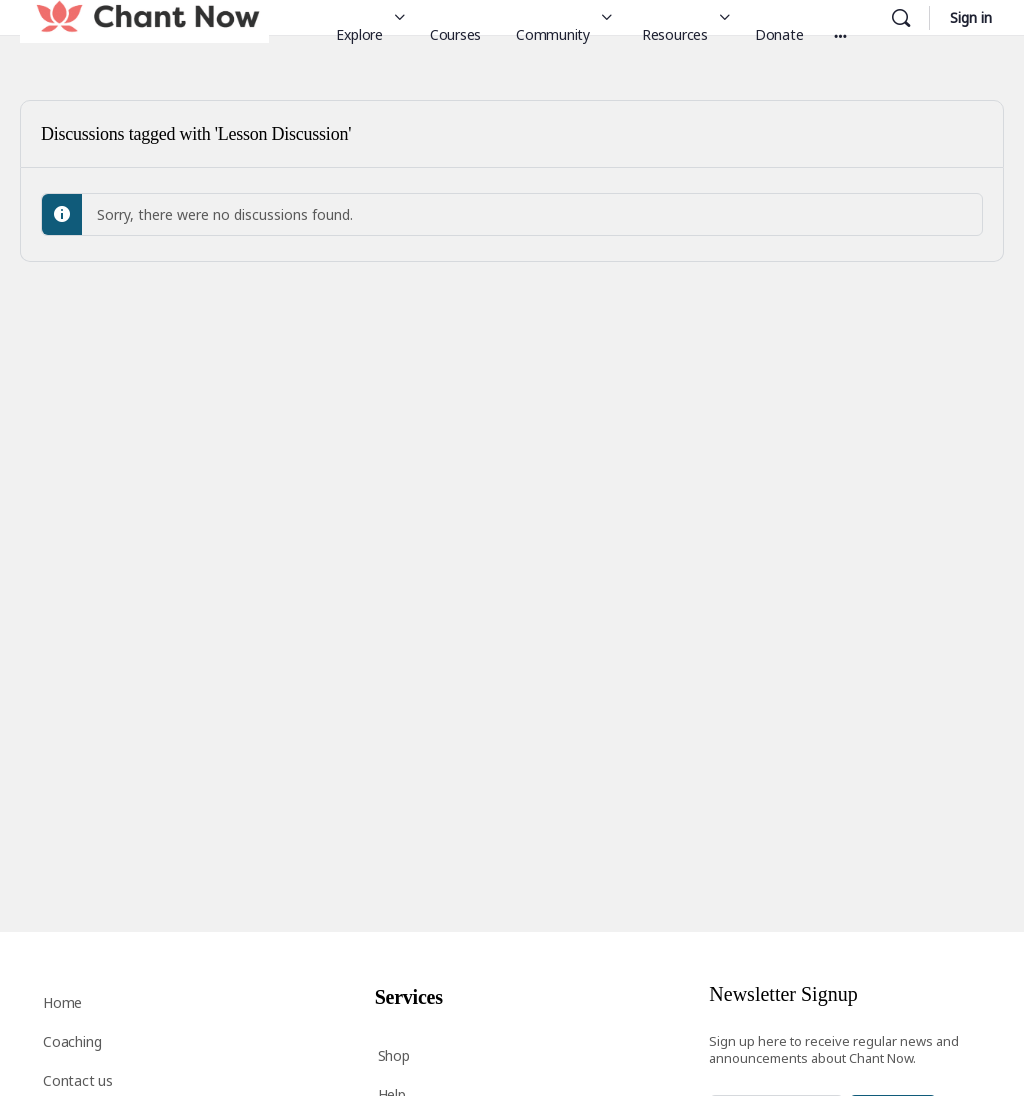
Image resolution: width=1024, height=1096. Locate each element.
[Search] (901, 18)
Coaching (72, 1041)
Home (62, 1002)
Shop (394, 1055)
